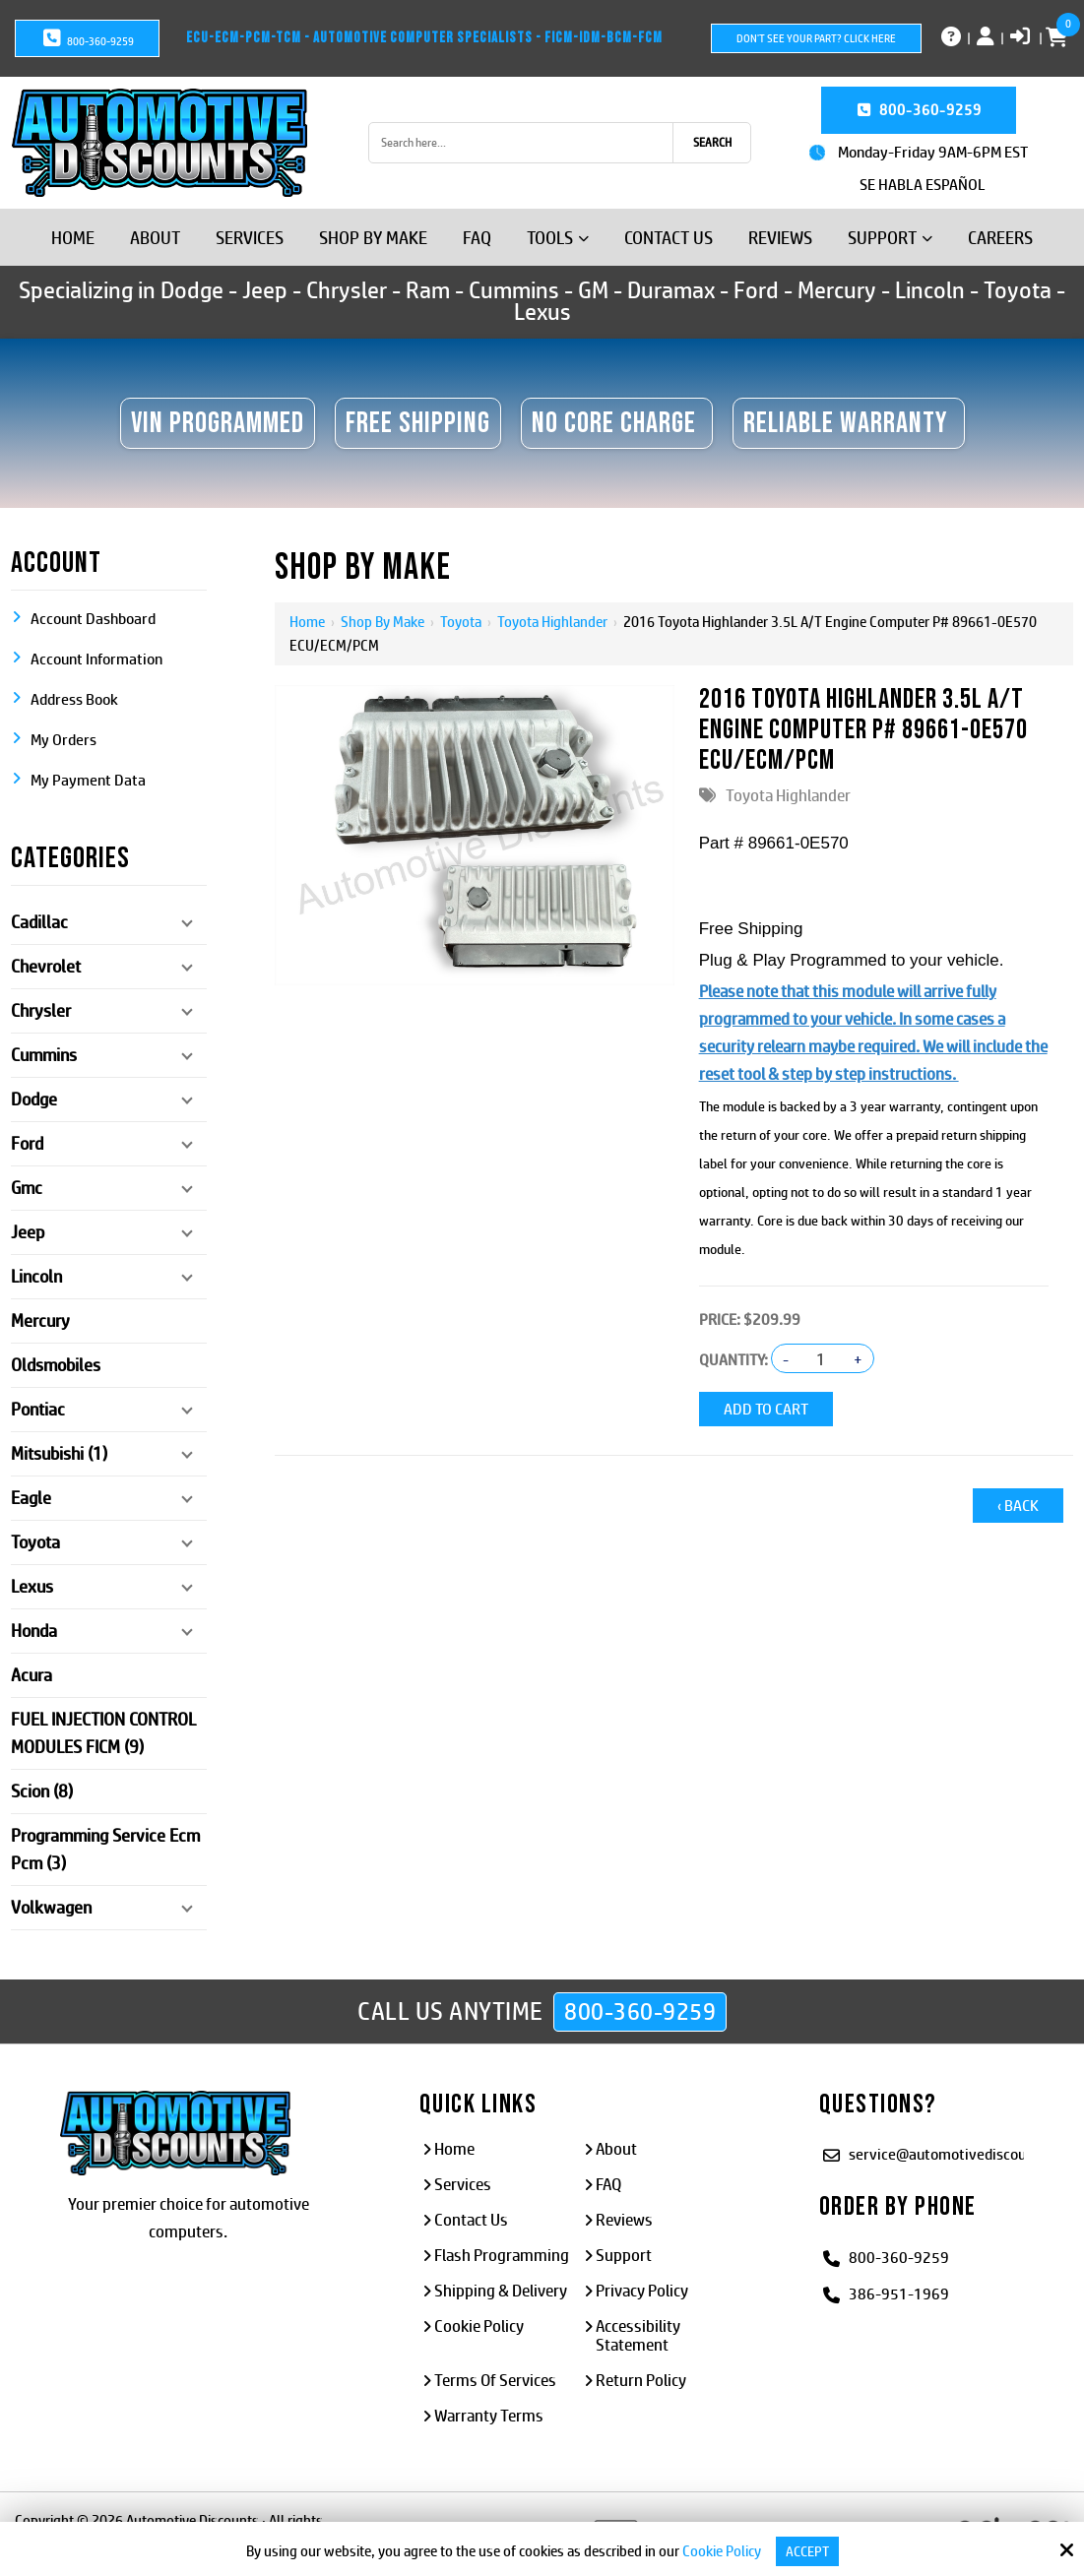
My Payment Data (88, 780)
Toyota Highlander (551, 621)
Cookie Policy (719, 2551)
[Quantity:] (821, 1359)
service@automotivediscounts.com (963, 2153)
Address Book (74, 699)
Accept (807, 2551)
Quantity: (733, 1360)
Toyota (459, 621)
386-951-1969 (899, 2293)
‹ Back (1018, 1501)
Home (307, 621)
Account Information (96, 659)
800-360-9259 (87, 38)
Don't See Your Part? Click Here (816, 38)
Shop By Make (382, 621)
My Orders (63, 739)
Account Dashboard (93, 618)
